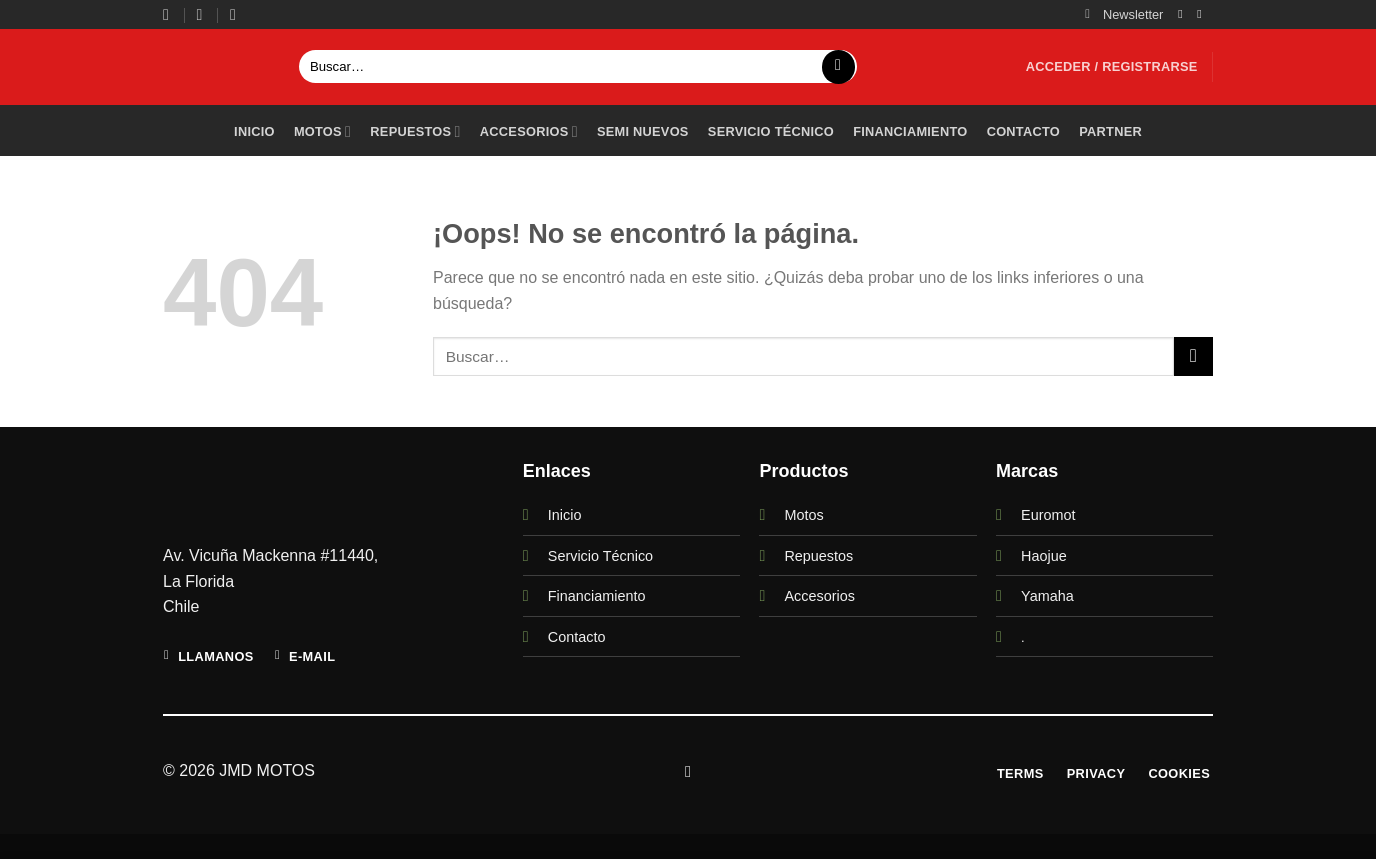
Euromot (1048, 515)
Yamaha (1047, 596)
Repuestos (415, 131)
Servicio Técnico (600, 556)
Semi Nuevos (643, 131)
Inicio (254, 131)
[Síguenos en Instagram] (1184, 14)
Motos (322, 131)
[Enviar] (838, 67)
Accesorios (529, 131)
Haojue (1044, 556)
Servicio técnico (771, 131)
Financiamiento (910, 131)
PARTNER (1110, 131)
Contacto (1023, 131)
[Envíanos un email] (1203, 14)
